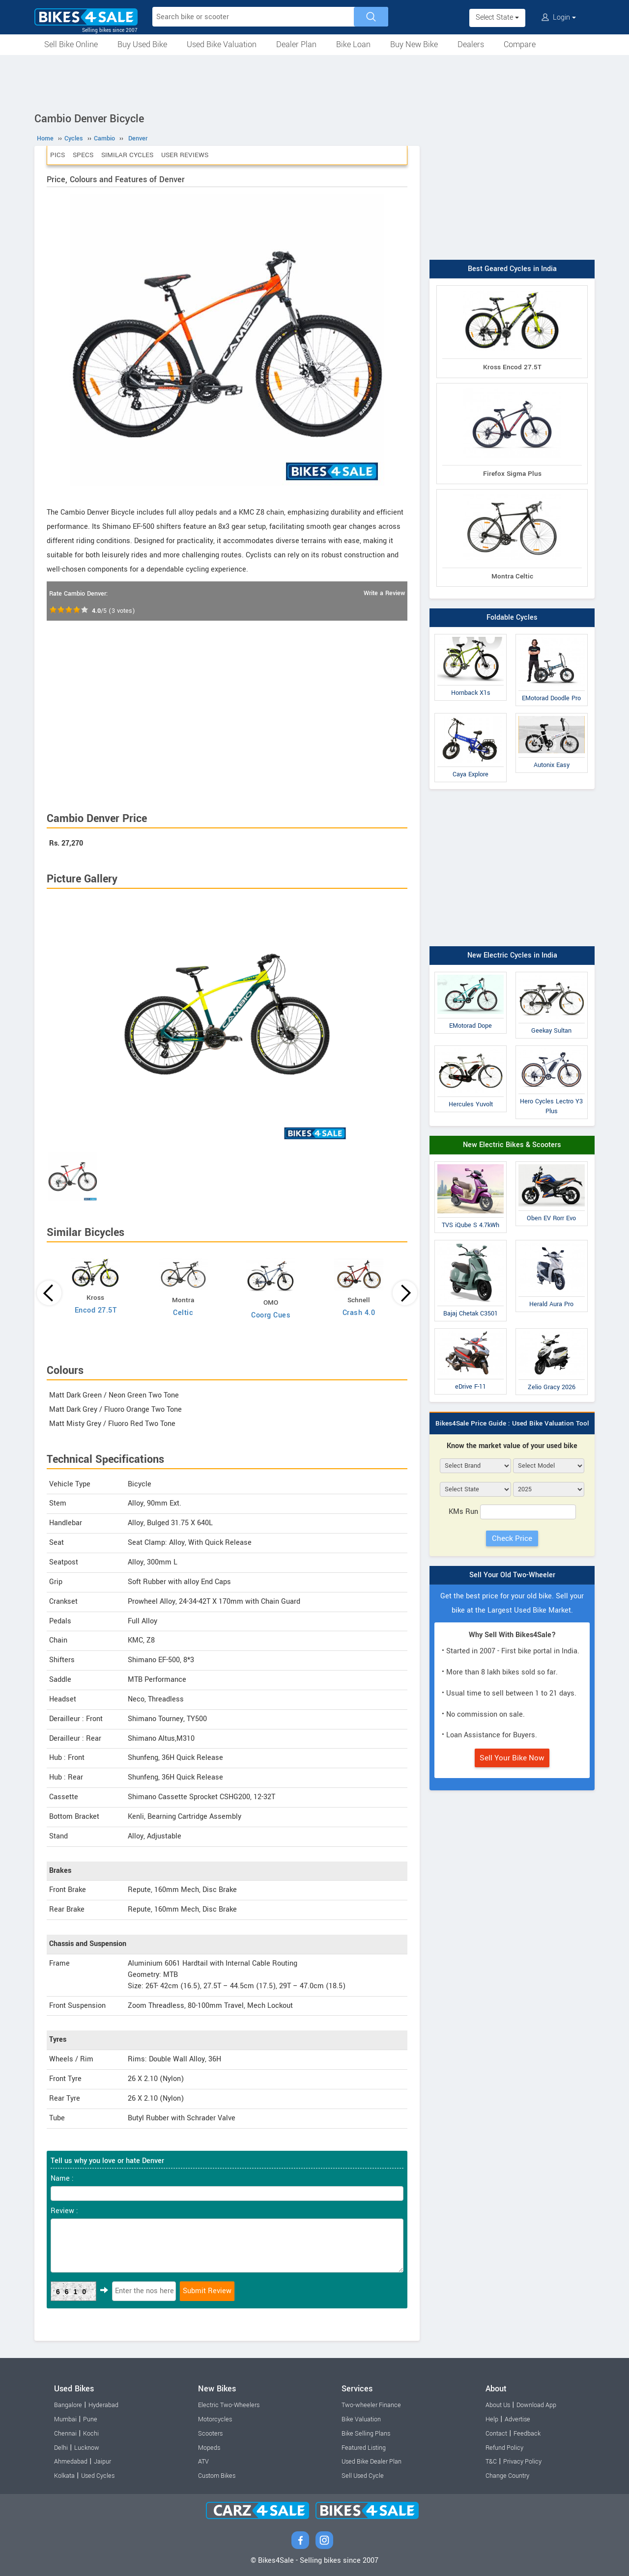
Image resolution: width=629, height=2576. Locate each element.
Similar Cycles (127, 155)
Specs (83, 155)
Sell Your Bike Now (512, 1758)
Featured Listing (364, 2447)
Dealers (470, 44)
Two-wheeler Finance (371, 2405)
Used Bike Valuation (222, 44)
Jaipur (102, 2461)
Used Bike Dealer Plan (371, 2461)
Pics (57, 155)
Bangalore (68, 2405)
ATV (203, 2461)
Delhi (61, 2447)
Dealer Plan (296, 44)
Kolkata (64, 2475)
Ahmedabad (70, 2461)
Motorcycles (215, 2419)
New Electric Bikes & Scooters (512, 1145)
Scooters (210, 2433)
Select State (497, 17)
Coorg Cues (270, 1315)
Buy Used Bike (142, 44)
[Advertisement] (314, 82)
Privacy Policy (522, 2461)
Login (559, 17)
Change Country (507, 2475)
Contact (496, 2433)
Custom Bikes (216, 2475)
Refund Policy (504, 2447)
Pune (90, 2419)
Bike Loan (353, 44)
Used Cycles (97, 2475)
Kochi (91, 2433)
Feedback (527, 2433)
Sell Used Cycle (363, 2475)
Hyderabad (103, 2405)
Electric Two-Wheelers (228, 2405)
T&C (491, 2461)
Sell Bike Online (71, 44)
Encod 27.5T (96, 1310)
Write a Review (384, 593)
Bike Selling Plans (366, 2433)
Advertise (517, 2419)
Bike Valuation (361, 2419)
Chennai (65, 2433)
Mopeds (209, 2447)
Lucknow (86, 2447)
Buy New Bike (414, 44)
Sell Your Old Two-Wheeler (512, 1575)
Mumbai (65, 2419)
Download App (536, 2405)
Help (492, 2419)
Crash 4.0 (359, 1313)
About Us (498, 2405)
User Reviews (184, 155)
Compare (520, 44)
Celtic (183, 1313)
